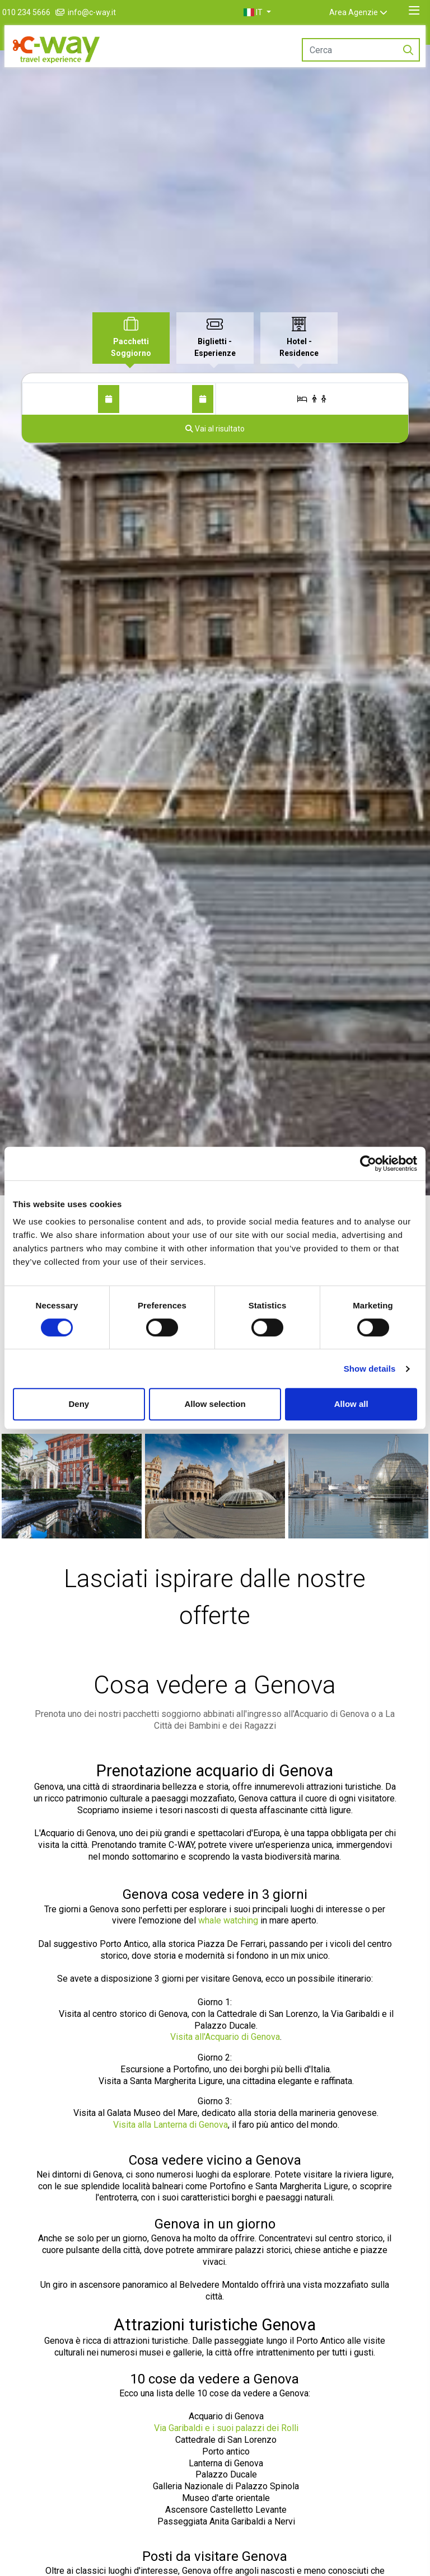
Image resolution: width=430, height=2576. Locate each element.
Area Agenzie (366, 12)
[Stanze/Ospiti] (312, 399)
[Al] (202, 399)
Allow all (351, 1404)
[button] (269, 12)
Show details (370, 1368)
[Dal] (108, 399)
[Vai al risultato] (215, 429)
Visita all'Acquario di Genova (225, 2036)
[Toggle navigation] (414, 10)
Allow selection (214, 1404)
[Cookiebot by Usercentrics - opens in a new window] (368, 1163)
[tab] (131, 338)
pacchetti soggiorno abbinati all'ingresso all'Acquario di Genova (246, 1714)
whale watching (228, 1920)
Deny (78, 1404)
